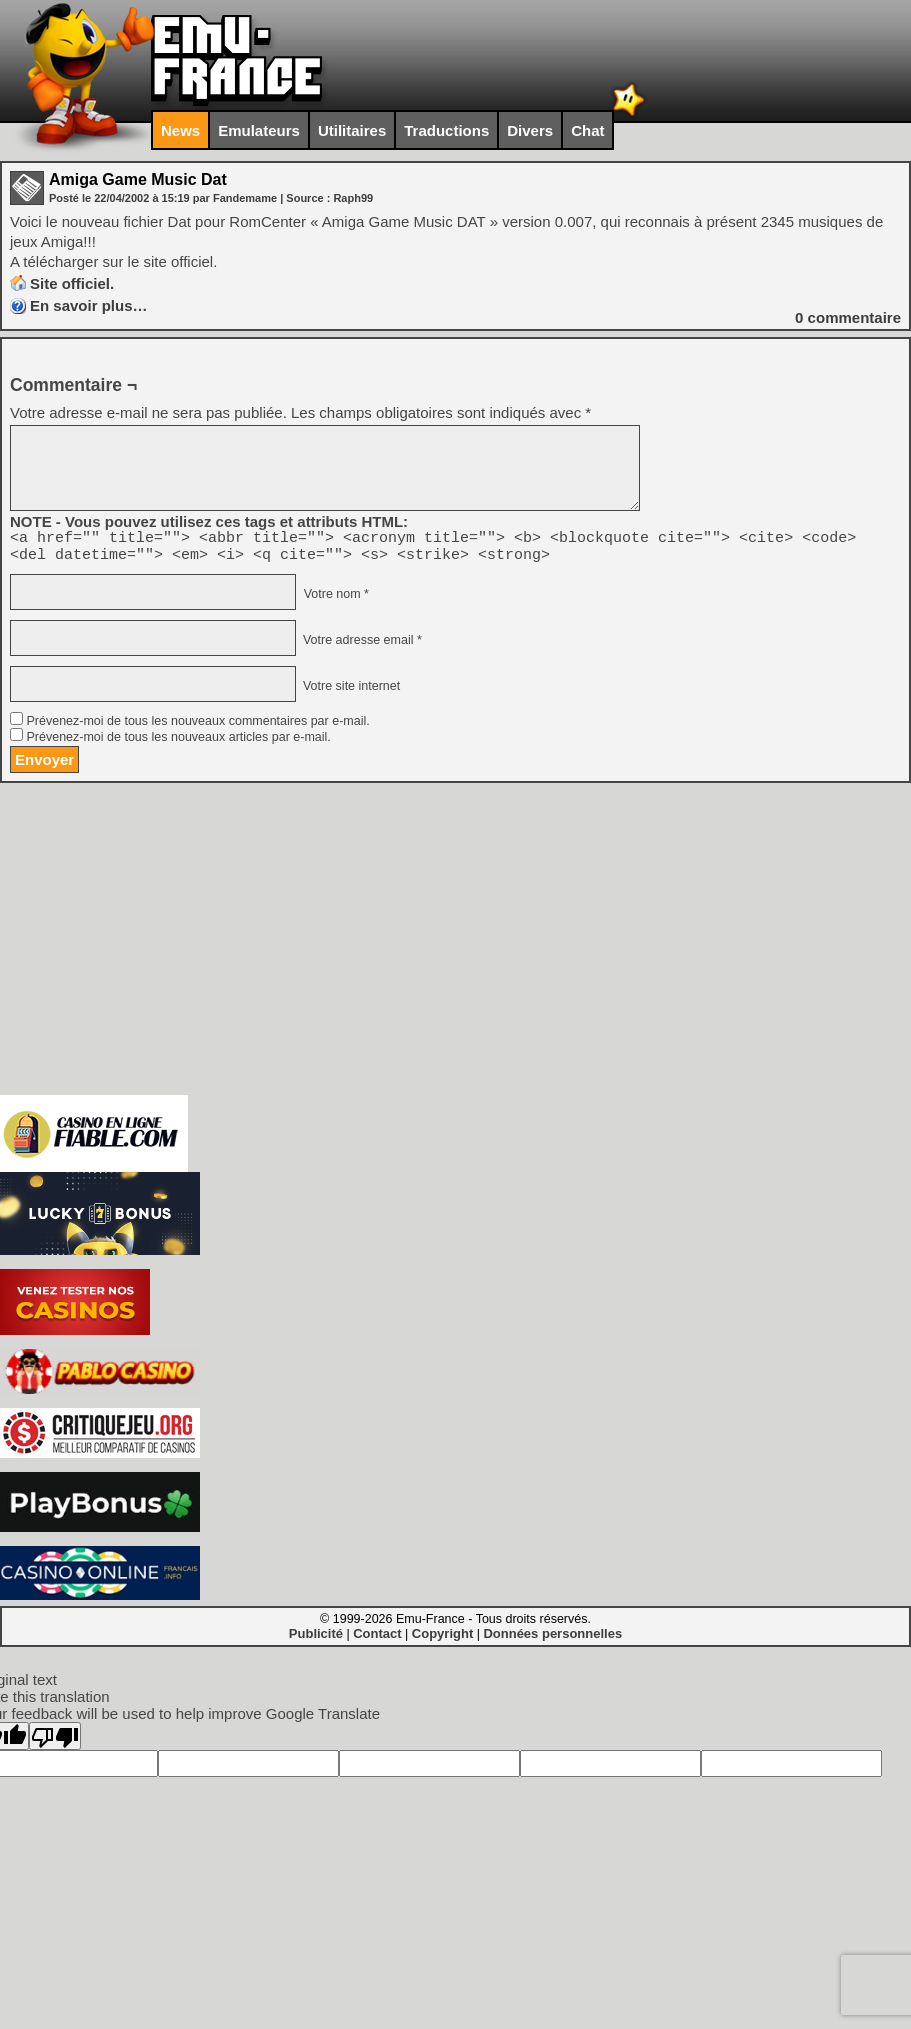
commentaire (848, 317)
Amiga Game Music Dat (138, 179)
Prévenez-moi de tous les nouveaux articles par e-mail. (178, 743)
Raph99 (353, 198)
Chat (587, 130)
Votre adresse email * (360, 646)
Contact (377, 1639)
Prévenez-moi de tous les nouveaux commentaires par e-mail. (197, 727)
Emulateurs (259, 130)
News (180, 130)
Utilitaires (352, 130)
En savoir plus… (89, 305)
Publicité (316, 1639)
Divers (530, 130)
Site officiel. (72, 283)
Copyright (442, 1639)
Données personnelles (552, 1639)
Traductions (446, 130)
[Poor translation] (55, 1742)
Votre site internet (349, 692)
